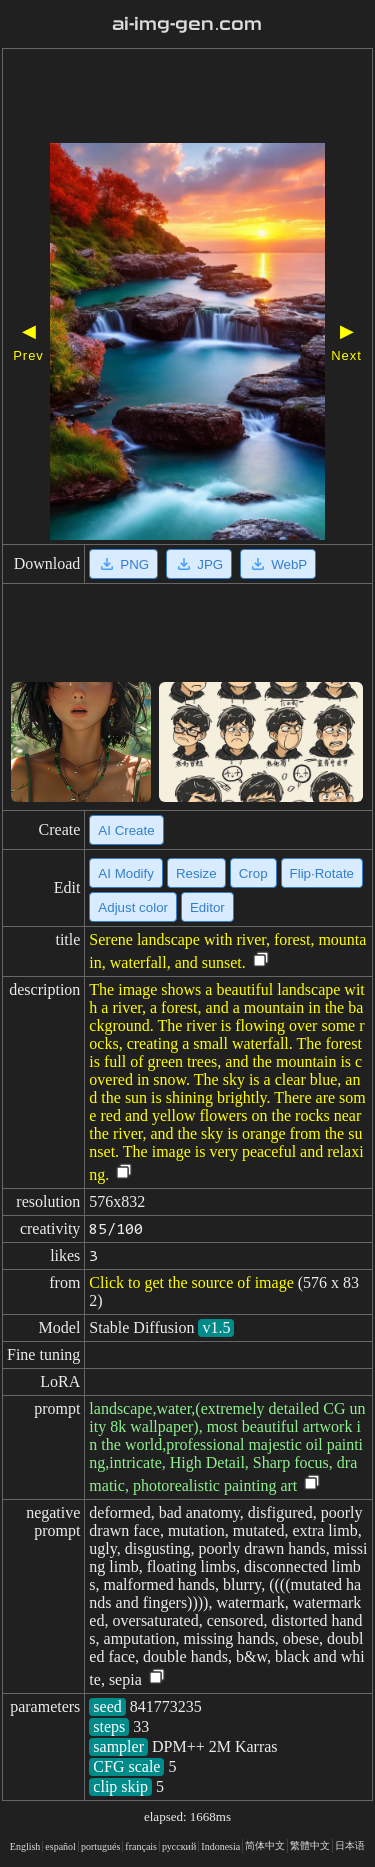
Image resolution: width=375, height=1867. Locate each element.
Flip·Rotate (322, 873)
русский (179, 1846)
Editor (207, 907)
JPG (199, 564)
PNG (123, 564)
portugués (100, 1846)
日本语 (350, 1845)
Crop (253, 873)
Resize (196, 873)
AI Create (126, 830)
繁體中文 (310, 1845)
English (25, 1846)
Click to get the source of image (191, 1282)
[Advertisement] (187, 98)
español (60, 1846)
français (141, 1846)
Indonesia (220, 1846)
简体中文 (265, 1845)
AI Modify (126, 873)
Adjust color (133, 907)
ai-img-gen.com (187, 24)
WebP (278, 564)
